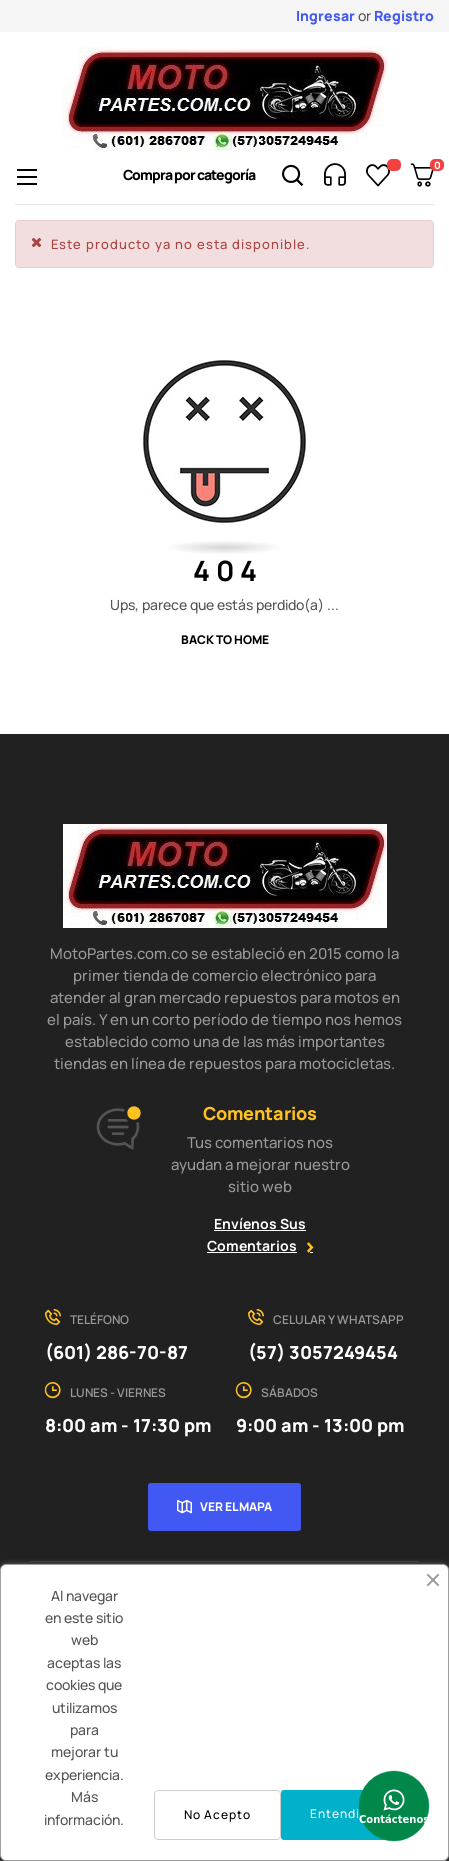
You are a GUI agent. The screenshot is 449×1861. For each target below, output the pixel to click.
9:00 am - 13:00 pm (320, 1425)
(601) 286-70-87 (116, 1352)
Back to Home (225, 639)
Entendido (343, 1813)
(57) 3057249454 (323, 1352)
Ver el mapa (236, 1506)
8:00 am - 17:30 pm (128, 1425)
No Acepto (217, 1814)
